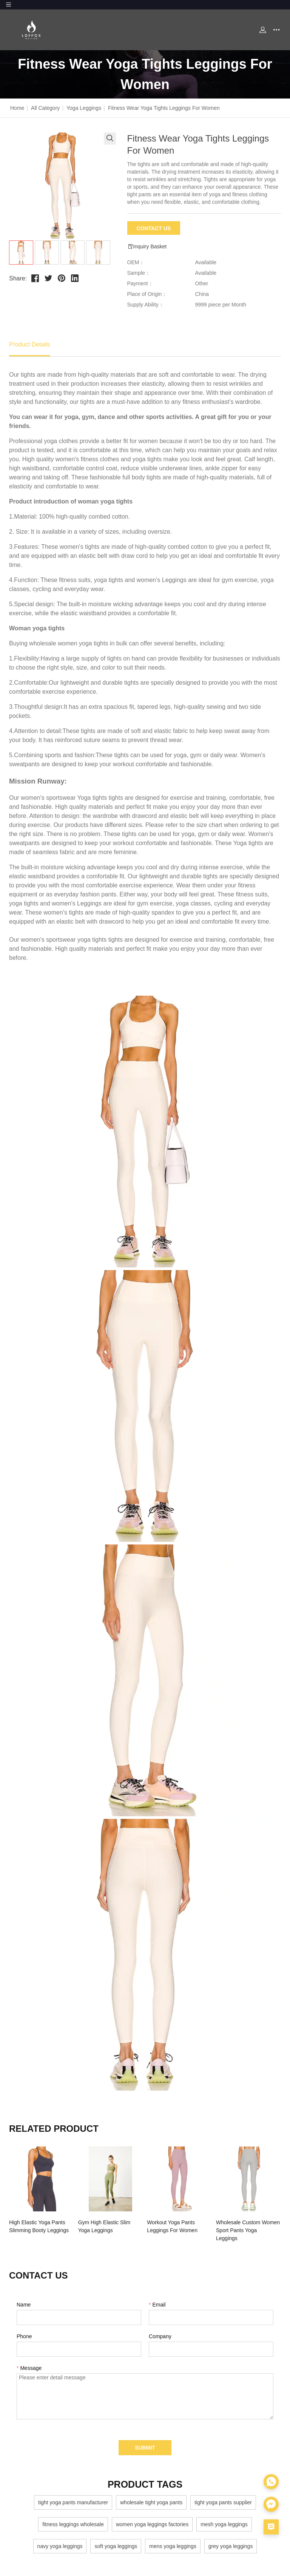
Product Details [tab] (29, 344)
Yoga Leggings (83, 108)
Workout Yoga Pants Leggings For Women (172, 2226)
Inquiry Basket (147, 246)
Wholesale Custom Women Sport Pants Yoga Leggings (248, 2230)
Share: (18, 278)
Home (17, 108)
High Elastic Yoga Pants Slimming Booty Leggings (39, 2226)
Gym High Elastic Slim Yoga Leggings (104, 2226)
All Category (45, 108)
